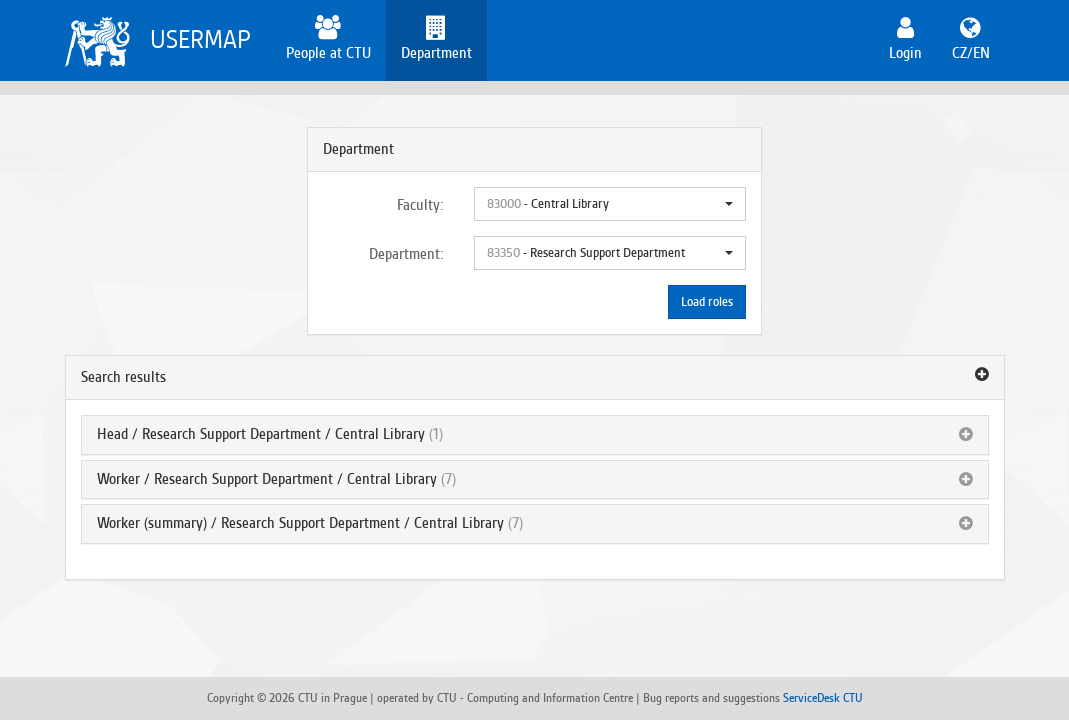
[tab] (535, 378)
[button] (610, 204)
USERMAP (200, 39)
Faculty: (420, 205)
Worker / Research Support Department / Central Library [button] (267, 479)
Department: (406, 254)
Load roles (707, 302)
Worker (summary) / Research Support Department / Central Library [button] (300, 523)
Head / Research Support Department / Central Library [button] (261, 434)
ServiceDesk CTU (823, 697)
